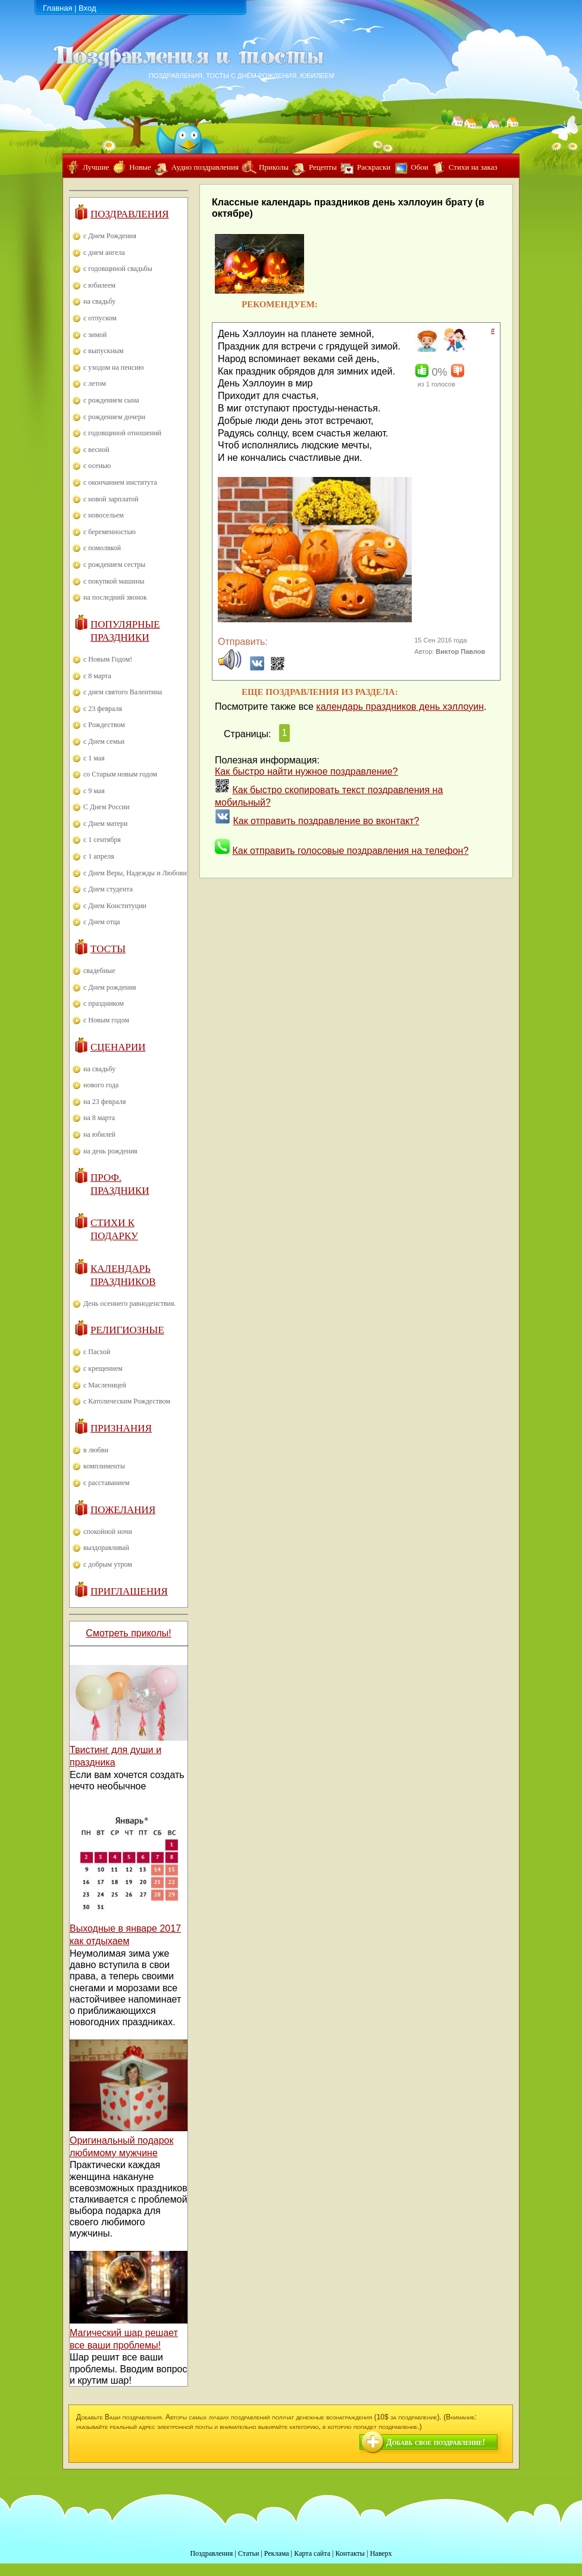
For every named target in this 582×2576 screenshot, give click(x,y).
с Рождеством (104, 725)
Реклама (276, 2553)
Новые (140, 167)
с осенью (97, 465)
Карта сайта (312, 2553)
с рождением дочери (114, 417)
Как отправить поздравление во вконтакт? (326, 821)
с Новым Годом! (107, 659)
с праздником (103, 1003)
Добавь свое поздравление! (435, 2442)
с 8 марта (97, 676)
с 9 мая (94, 791)
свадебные (99, 970)
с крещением (103, 1368)
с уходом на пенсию (113, 367)
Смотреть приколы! (128, 1633)
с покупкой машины (113, 581)
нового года (100, 1085)
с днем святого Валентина (122, 692)
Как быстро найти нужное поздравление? (306, 771)
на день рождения (110, 1151)
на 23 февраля (104, 1101)
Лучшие (96, 167)
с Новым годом (106, 1020)
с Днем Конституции (114, 906)
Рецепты (323, 167)
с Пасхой (96, 1352)
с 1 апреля (98, 856)
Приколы (274, 167)
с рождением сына (111, 400)
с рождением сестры (114, 564)
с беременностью (109, 532)
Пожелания (122, 1509)
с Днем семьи (103, 741)
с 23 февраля (102, 708)
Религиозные (127, 1330)
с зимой (95, 334)
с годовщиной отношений (122, 433)
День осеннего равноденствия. (129, 1303)
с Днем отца (101, 922)
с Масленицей (104, 1385)
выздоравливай (106, 1547)
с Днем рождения (109, 987)
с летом (94, 383)
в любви (95, 1450)
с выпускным (103, 351)
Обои (419, 167)
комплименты (104, 1466)
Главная (57, 8)
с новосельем (103, 515)
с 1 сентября (102, 839)
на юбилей (99, 1134)
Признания (121, 1428)
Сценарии (118, 1047)
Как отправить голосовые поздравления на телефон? (350, 851)
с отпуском (100, 318)
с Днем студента (108, 889)
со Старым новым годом (120, 774)
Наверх (381, 2553)
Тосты (108, 949)
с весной (96, 449)
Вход (87, 8)
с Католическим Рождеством (126, 1401)
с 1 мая (94, 758)
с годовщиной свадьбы (117, 268)
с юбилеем (99, 285)
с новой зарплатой (111, 499)
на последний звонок (115, 597)
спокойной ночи (107, 1531)
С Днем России (106, 807)
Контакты (350, 2553)
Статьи (248, 2553)
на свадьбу (99, 301)
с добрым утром (107, 1564)
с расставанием (106, 1483)
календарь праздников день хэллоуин (400, 706)
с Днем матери (105, 823)
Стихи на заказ (473, 167)
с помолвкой (102, 548)
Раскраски (373, 167)
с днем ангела (104, 252)
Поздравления (129, 214)
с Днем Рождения (109, 236)
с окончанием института (120, 482)
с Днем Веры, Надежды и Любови (135, 873)
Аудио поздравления (205, 167)
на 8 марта (99, 1118)
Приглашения (129, 1591)
